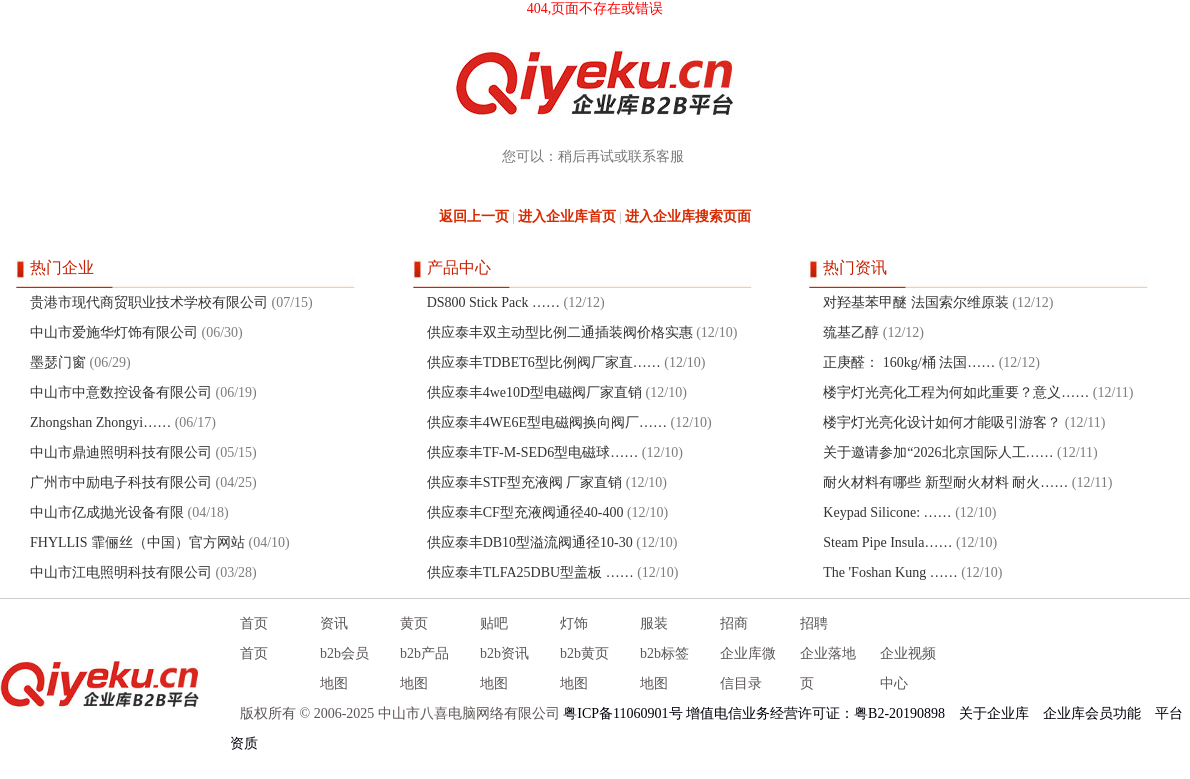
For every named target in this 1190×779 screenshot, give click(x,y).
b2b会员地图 (344, 668)
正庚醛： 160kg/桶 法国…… (909, 362)
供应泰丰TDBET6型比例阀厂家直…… (544, 362)
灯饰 (574, 623)
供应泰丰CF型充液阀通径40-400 (525, 512)
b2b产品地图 (424, 668)
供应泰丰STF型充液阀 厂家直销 (526, 482)
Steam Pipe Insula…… (887, 542)
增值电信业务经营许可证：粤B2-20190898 (815, 713)
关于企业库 (994, 713)
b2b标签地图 (664, 668)
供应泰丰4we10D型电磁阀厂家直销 (534, 392)
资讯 (334, 623)
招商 (734, 623)
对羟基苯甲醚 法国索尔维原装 (916, 302)
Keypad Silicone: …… (887, 512)
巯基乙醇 (851, 332)
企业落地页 (828, 668)
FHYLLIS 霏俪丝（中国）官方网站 (137, 542)
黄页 (414, 623)
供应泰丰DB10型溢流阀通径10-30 (530, 542)
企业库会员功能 (1092, 713)
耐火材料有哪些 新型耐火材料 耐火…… (945, 482)
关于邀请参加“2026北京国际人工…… (938, 452)
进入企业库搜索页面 (688, 216)
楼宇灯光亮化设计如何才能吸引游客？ (942, 422)
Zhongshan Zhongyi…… (100, 422)
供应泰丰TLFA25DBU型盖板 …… (530, 572)
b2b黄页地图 (584, 668)
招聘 (814, 623)
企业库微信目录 (748, 668)
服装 (654, 623)
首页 (254, 623)
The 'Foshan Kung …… (890, 572)
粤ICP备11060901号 (622, 713)
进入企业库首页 (567, 216)
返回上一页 (474, 216)
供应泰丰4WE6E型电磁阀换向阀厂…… (547, 422)
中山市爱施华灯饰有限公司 (114, 332)
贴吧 (494, 623)
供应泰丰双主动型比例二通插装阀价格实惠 (560, 332)
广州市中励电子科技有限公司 (121, 482)
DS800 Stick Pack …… (493, 302)
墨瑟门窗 (58, 362)
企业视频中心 (908, 668)
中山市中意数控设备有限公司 (121, 392)
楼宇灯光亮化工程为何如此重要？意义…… (956, 392)
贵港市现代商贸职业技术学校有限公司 (149, 302)
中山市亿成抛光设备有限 (107, 512)
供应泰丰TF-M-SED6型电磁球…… (533, 452)
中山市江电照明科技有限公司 (121, 572)
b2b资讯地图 (504, 668)
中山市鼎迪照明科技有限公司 (121, 452)
